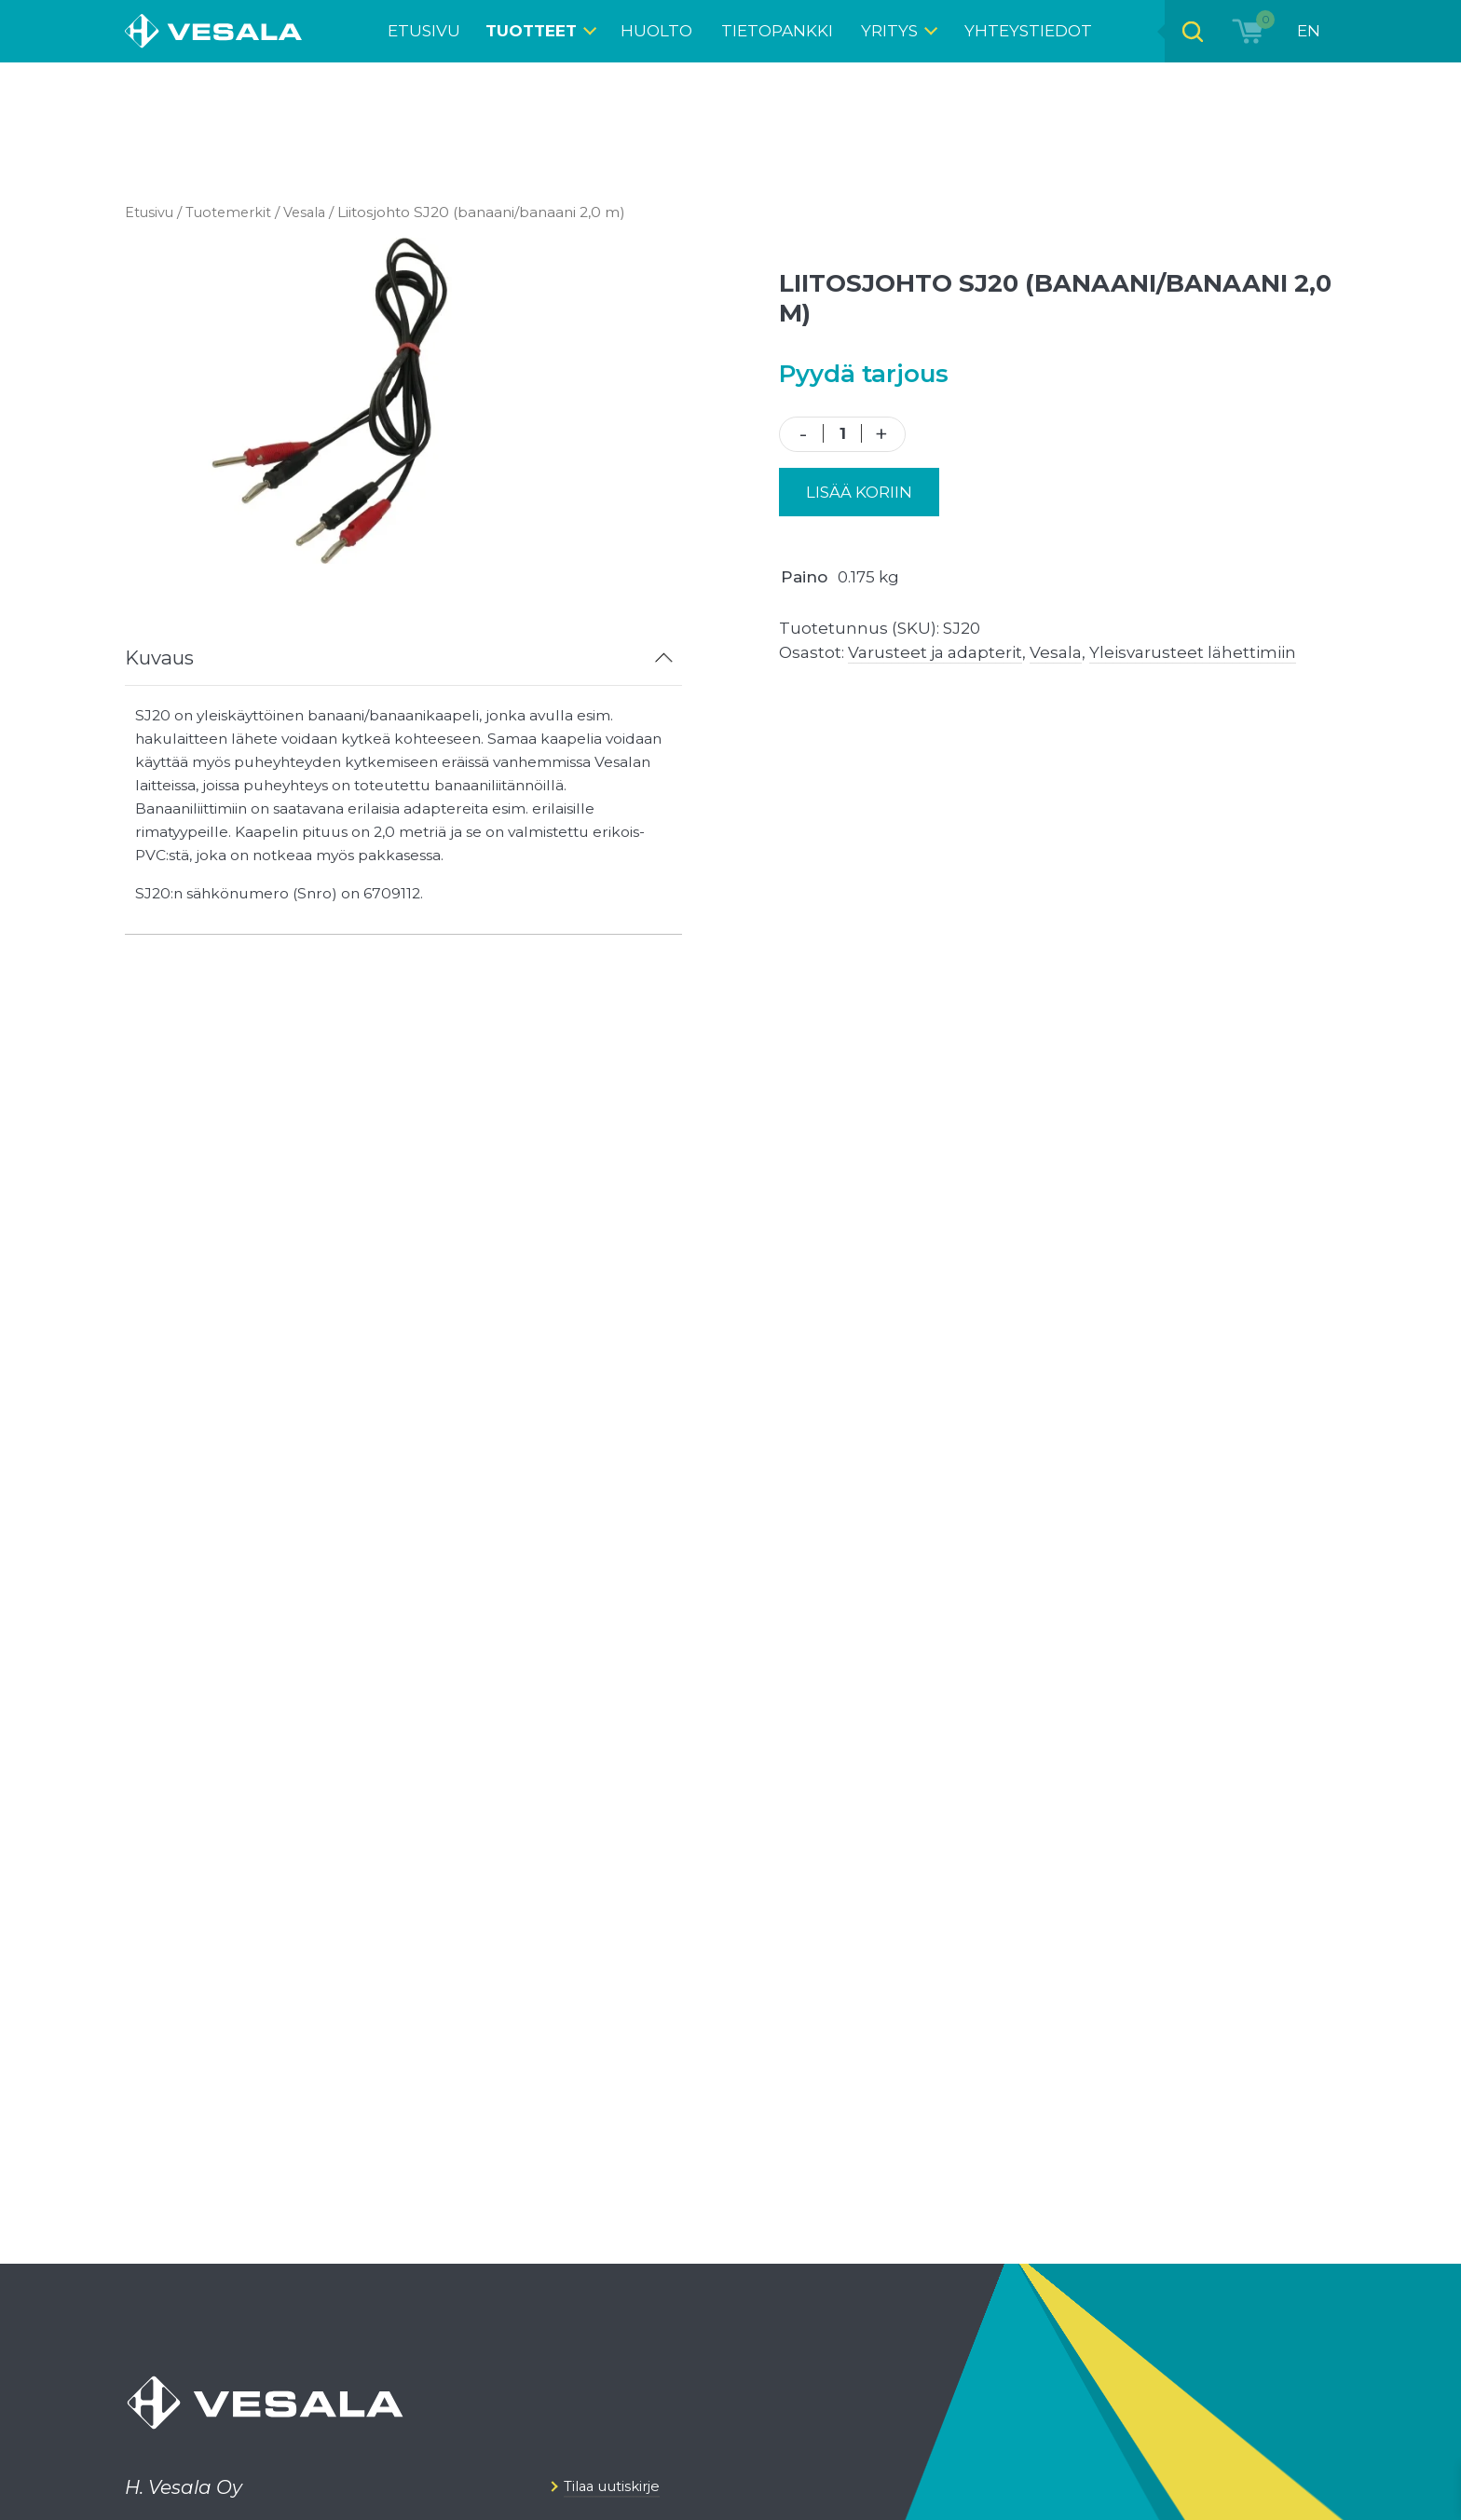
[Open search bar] (1188, 31)
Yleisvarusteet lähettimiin (1192, 652)
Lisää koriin (859, 492)
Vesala (316, 212)
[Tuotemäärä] (843, 433)
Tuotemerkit (234, 212)
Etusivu (151, 212)
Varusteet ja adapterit (935, 652)
